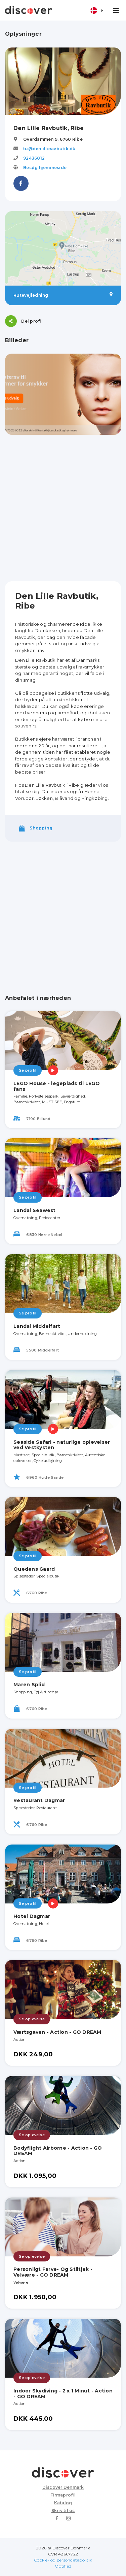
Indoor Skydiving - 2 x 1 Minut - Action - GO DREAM (63, 2394)
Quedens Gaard (34, 1569)
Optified (63, 2566)
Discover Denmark (63, 2487)
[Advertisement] (63, 508)
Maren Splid (29, 1685)
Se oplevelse (32, 2019)
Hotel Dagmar (31, 1916)
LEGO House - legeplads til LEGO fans (56, 1086)
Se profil (27, 1070)
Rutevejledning (63, 295)
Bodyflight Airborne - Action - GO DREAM (57, 2151)
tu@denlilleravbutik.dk (49, 148)
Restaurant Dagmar (39, 1800)
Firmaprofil (63, 2495)
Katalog (63, 2502)
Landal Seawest (34, 1210)
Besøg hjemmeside (45, 167)
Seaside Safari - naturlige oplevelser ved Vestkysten (61, 1445)
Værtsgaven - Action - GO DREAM (57, 2032)
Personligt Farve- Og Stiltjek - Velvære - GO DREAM (52, 2272)
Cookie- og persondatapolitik (63, 2560)
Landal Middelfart (36, 1326)
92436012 (34, 158)
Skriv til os (63, 2510)
